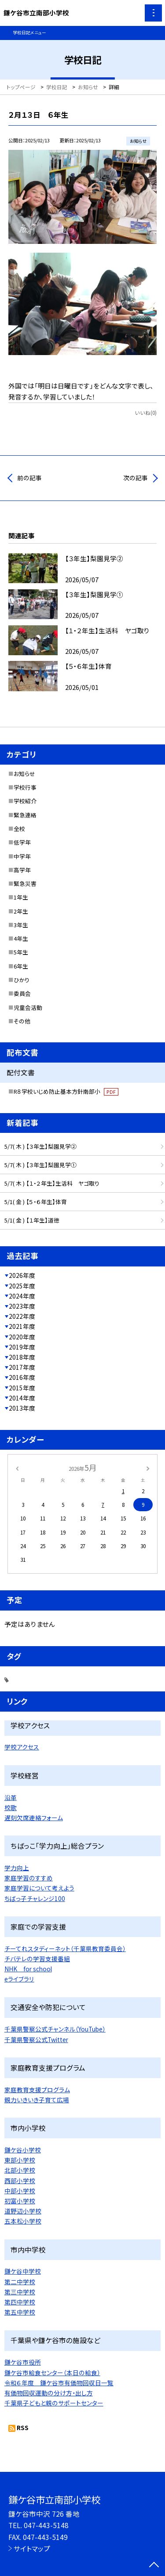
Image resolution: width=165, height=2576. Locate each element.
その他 (22, 1021)
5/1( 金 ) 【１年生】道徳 (31, 1220)
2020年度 (22, 1336)
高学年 (22, 870)
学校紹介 (25, 801)
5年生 (21, 952)
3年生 (21, 925)
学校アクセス (21, 1746)
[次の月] (148, 1467)
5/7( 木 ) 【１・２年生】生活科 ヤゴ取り (51, 1183)
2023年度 (22, 1306)
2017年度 (22, 1367)
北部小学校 (19, 2170)
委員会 (22, 993)
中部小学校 (19, 2190)
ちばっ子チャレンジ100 (34, 1898)
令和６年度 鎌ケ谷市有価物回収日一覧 (59, 2382)
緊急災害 (25, 883)
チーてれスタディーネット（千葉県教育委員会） (65, 1948)
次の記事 (135, 477)
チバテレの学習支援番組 (37, 1958)
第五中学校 (19, 2312)
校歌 (10, 1807)
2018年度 (22, 1357)
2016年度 (22, 1377)
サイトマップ (32, 2548)
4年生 (21, 938)
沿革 (10, 1797)
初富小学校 (19, 2200)
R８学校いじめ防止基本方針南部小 (66, 1091)
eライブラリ (19, 1978)
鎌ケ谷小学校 (22, 2149)
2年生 (21, 911)
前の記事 (29, 477)
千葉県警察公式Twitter (36, 2039)
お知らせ (24, 773)
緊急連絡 (25, 815)
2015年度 (22, 1387)
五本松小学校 (22, 2221)
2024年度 (22, 1296)
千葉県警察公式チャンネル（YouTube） (55, 2029)
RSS (23, 2427)
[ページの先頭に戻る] (154, 2565)
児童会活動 (28, 1007)
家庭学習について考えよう (39, 1887)
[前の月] (16, 1467)
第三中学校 (19, 2291)
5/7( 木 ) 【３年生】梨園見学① (40, 1165)
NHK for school (28, 1968)
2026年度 (22, 1275)
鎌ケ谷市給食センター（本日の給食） (52, 2372)
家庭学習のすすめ (28, 1877)
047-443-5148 (46, 2525)
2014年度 (22, 1397)
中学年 (22, 856)
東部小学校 (19, 2159)
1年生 (21, 897)
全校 (19, 828)
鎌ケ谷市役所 (22, 2362)
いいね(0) (146, 412)
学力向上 (16, 1867)
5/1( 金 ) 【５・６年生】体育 (35, 1201)
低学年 (22, 842)
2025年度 (22, 1285)
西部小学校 (19, 2180)
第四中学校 (19, 2301)
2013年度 (22, 1408)
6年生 (21, 966)
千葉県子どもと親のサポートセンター (53, 2402)
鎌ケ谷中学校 (22, 2271)
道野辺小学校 (22, 2210)
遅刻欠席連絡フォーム (33, 1817)
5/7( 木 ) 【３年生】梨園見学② (40, 1146)
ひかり (21, 980)
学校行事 (25, 787)
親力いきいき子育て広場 (36, 2099)
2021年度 (22, 1326)
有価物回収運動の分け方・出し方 (48, 2392)
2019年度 (22, 1346)
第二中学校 (19, 2281)
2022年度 (22, 1316)
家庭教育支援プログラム (37, 2089)
